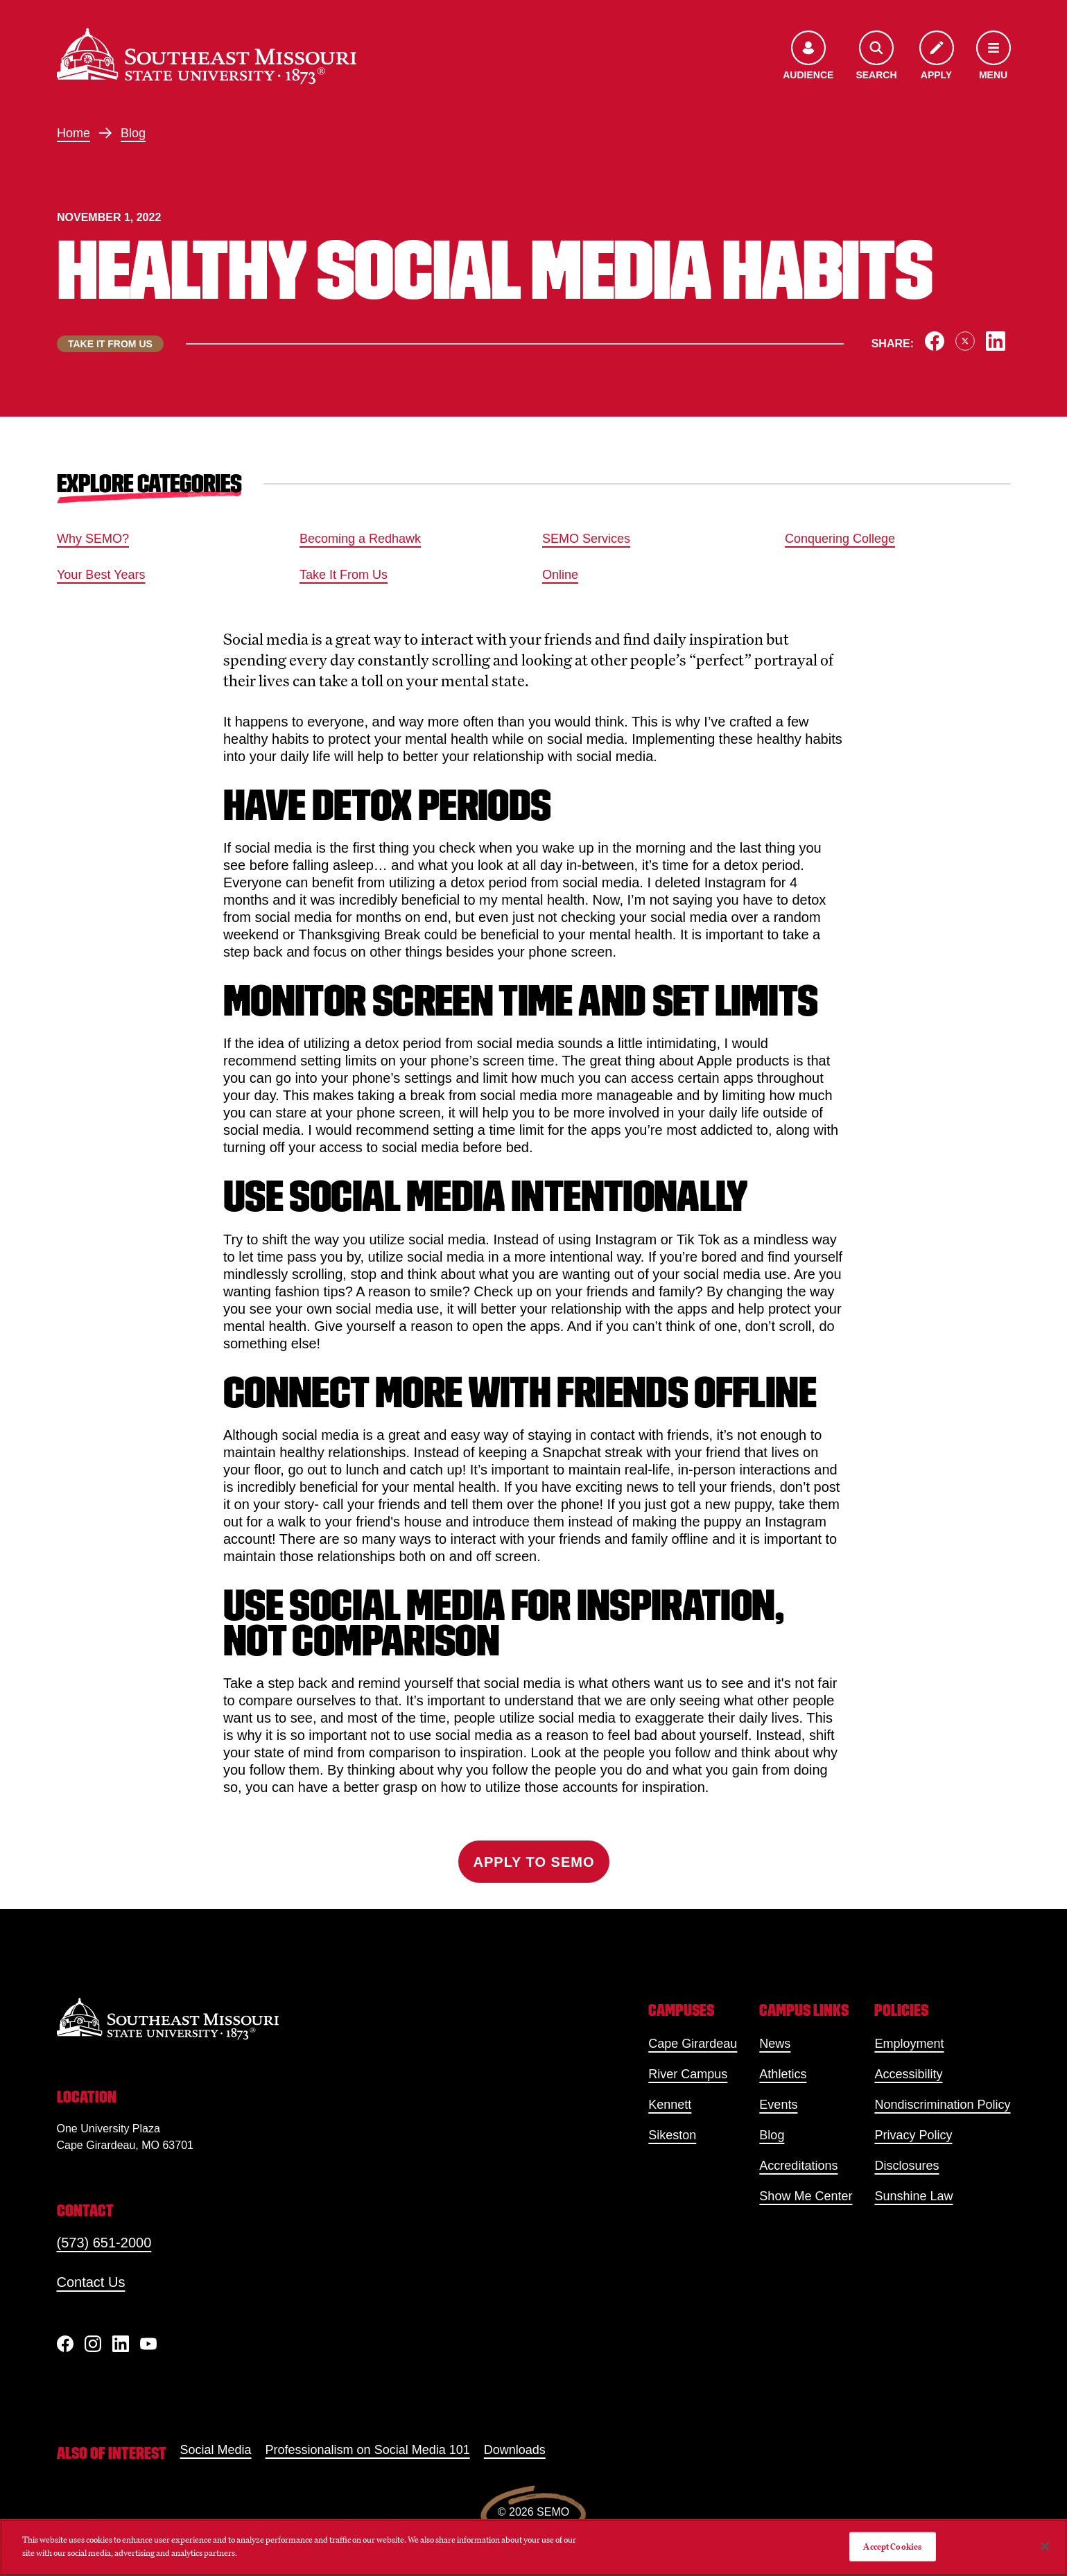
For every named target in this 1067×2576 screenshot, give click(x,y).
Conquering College (840, 539)
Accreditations (798, 2166)
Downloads (515, 2450)
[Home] (206, 56)
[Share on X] (965, 341)
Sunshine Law (913, 2196)
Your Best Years (101, 575)
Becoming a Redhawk (360, 539)
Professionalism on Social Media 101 (368, 2450)
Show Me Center (805, 2196)
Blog (133, 133)
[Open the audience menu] (808, 56)
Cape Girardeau (692, 2044)
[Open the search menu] (876, 56)
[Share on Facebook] (934, 341)
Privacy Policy (913, 2135)
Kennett (669, 2105)
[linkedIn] (120, 2343)
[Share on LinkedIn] (995, 341)
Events (778, 2105)
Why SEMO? (93, 539)
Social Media (216, 2450)
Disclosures (906, 2166)
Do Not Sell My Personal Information (768, 2546)
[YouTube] (148, 2343)
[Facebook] (65, 2343)
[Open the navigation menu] (993, 56)
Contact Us (91, 2282)
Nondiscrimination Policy (942, 2105)
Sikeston (672, 2135)
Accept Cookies (892, 2546)
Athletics (782, 2074)
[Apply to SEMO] (936, 56)
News (774, 2044)
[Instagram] (93, 2343)
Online (560, 575)
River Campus (687, 2074)
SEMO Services (586, 539)
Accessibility (908, 2074)
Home (73, 133)
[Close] (1045, 2546)
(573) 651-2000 (104, 2242)
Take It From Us (344, 575)
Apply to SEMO (533, 1862)
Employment (909, 2044)
